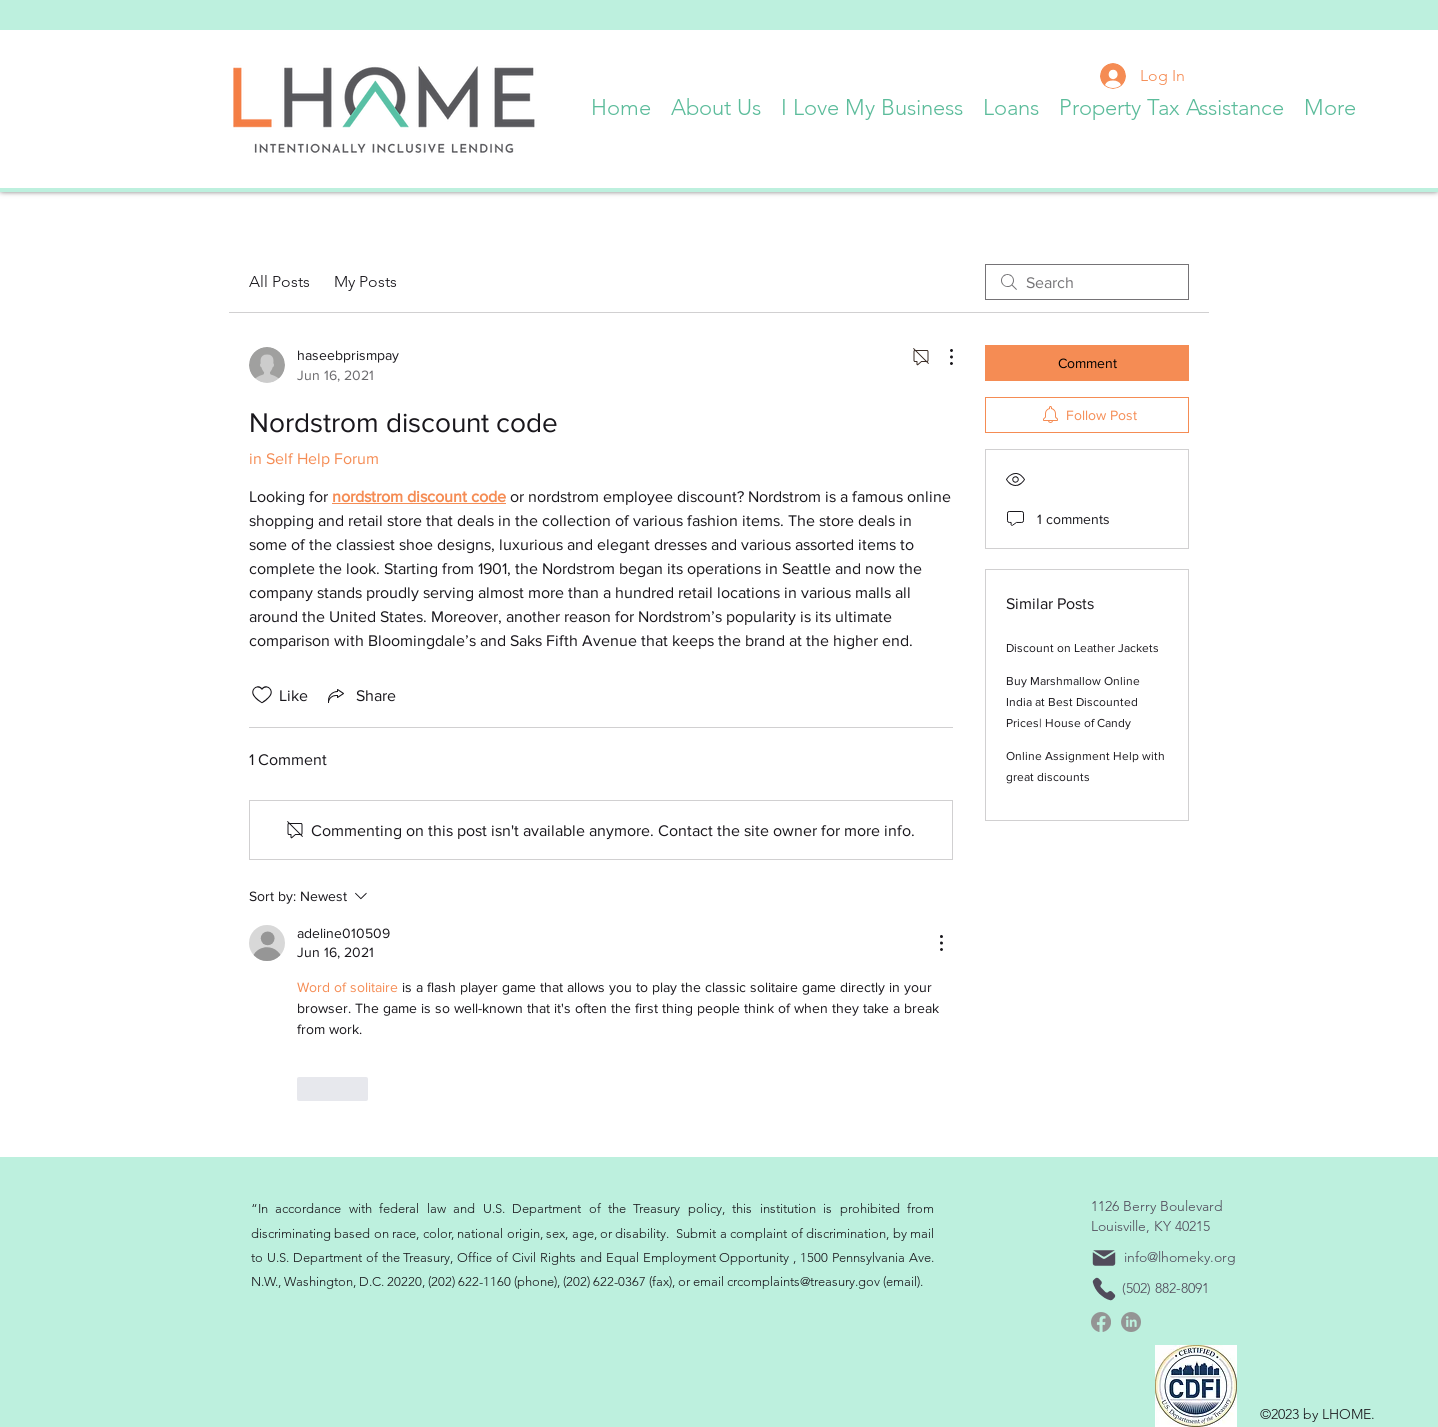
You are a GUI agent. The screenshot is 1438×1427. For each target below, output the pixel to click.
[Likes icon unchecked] (262, 695)
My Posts (365, 281)
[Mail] (1104, 1258)
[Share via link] (360, 695)
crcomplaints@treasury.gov (803, 1281)
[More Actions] (941, 357)
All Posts (279, 281)
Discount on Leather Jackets (1082, 648)
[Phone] (1104, 1289)
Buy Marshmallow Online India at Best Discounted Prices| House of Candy (1073, 702)
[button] (716, 103)
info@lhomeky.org (1180, 1257)
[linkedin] (1131, 1322)
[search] (1087, 282)
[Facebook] (1101, 1322)
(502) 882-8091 (1165, 1288)
